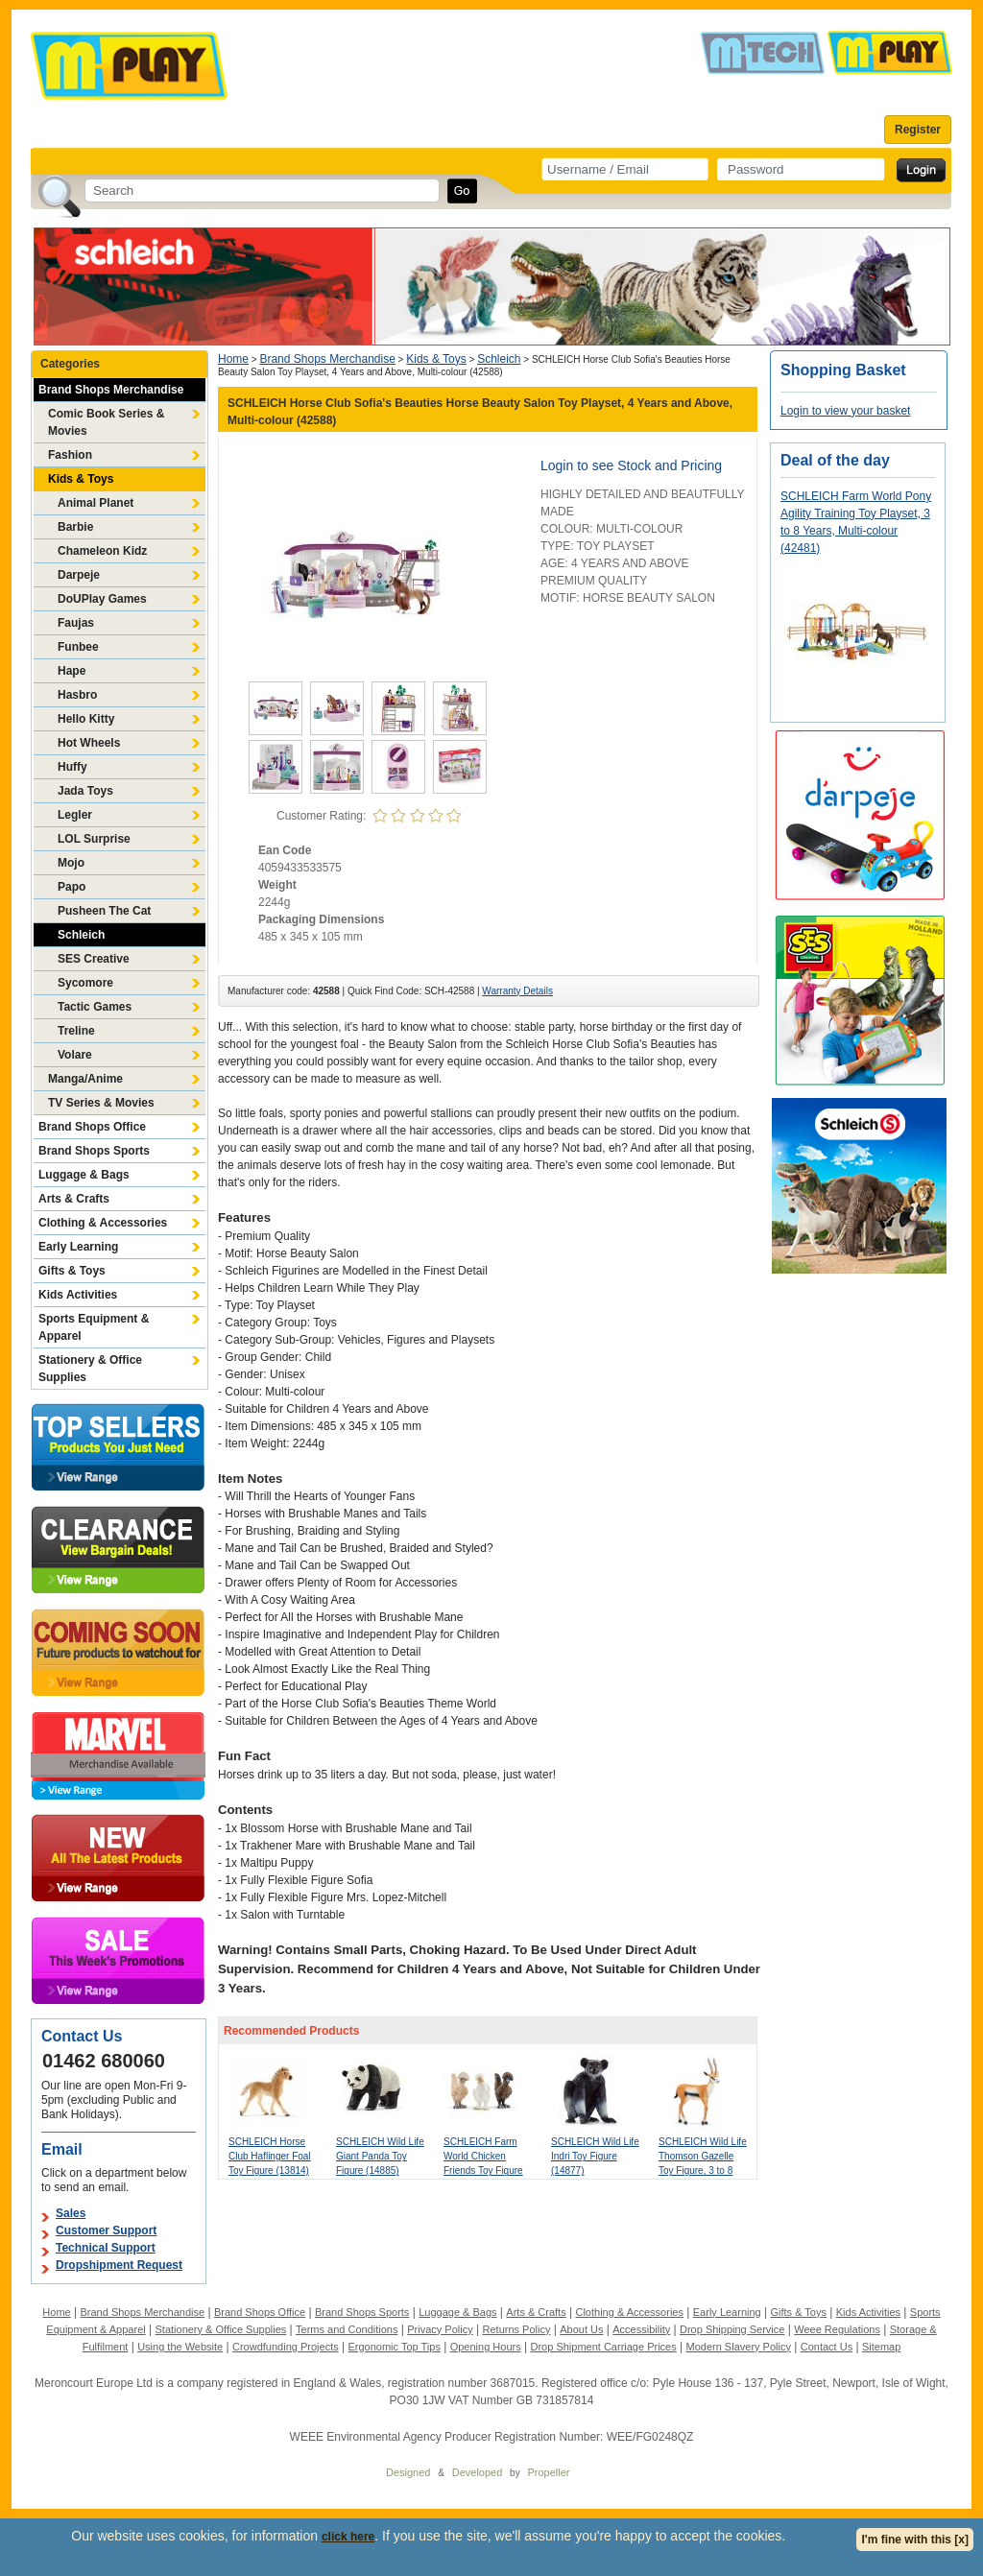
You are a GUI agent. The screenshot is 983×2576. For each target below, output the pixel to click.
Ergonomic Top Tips (394, 2346)
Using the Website (180, 2346)
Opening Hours (485, 2346)
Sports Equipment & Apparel (93, 1327)
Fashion (70, 455)
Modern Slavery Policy (738, 2346)
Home (233, 359)
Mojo (71, 863)
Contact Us (826, 2346)
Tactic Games (95, 1007)
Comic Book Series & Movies (106, 422)
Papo (71, 887)
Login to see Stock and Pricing (631, 465)
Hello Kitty (86, 719)
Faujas (76, 623)
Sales (70, 2213)
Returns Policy (517, 2329)
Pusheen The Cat (104, 911)
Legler (75, 815)
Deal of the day (835, 460)
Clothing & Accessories (102, 1222)
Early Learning (78, 1246)
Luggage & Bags (84, 1174)
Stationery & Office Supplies (90, 1368)
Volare (75, 1054)
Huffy (72, 767)
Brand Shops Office (92, 1126)
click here (348, 2536)
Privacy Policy (439, 2329)
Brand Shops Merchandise (110, 389)
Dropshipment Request (119, 2265)
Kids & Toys (80, 479)
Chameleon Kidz (102, 551)
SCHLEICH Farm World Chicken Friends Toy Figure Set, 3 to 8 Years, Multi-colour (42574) (486, 2170)
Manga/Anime (85, 1078)
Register (918, 129)
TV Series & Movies (101, 1102)
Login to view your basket (845, 410)
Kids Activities (77, 1294)
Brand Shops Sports (94, 1150)
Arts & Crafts (73, 1198)
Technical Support (106, 2247)
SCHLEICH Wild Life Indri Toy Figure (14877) (595, 2156)
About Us (581, 2329)
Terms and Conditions (346, 2329)
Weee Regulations (837, 2329)
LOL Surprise (94, 839)
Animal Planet (95, 503)
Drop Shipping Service (732, 2329)
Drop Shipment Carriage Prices (603, 2346)
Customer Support (106, 2230)
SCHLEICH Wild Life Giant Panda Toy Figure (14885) (380, 2156)
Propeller (548, 2472)
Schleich (81, 935)
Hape (71, 671)
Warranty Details (517, 991)
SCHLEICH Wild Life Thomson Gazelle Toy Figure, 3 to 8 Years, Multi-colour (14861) (703, 2170)
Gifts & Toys (72, 1270)
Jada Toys (85, 791)
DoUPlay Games (102, 599)
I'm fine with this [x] (915, 2539)
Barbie (75, 527)
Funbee (78, 647)
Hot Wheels (89, 743)
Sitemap (881, 2346)
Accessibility (641, 2329)
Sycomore (85, 983)
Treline (76, 1031)
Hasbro (77, 695)
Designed (408, 2472)
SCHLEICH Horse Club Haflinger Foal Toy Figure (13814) (269, 2156)
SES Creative (94, 959)
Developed (477, 2472)
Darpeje (79, 575)
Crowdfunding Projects (285, 2346)
